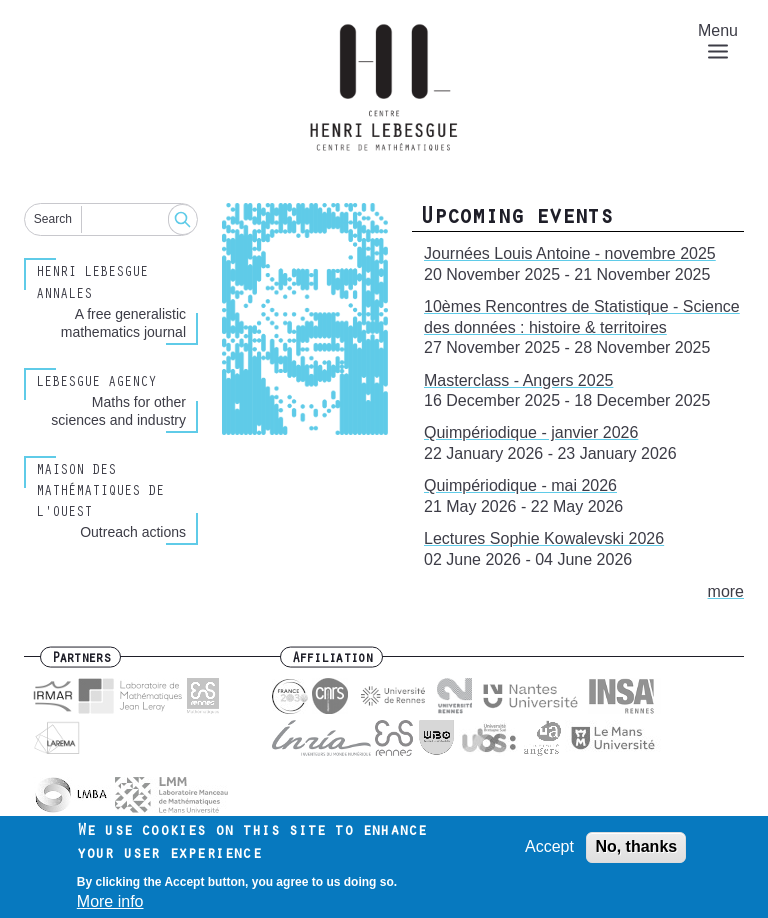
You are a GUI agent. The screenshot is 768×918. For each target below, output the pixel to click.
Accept (549, 853)
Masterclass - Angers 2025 (518, 380)
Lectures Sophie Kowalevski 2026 (544, 538)
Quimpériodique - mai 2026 (520, 485)
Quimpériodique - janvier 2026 (531, 432)
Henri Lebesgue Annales (92, 284)
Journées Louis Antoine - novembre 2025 (570, 253)
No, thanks (636, 853)
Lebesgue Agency (96, 384)
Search (53, 219)
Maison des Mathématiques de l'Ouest (100, 493)
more (726, 591)
